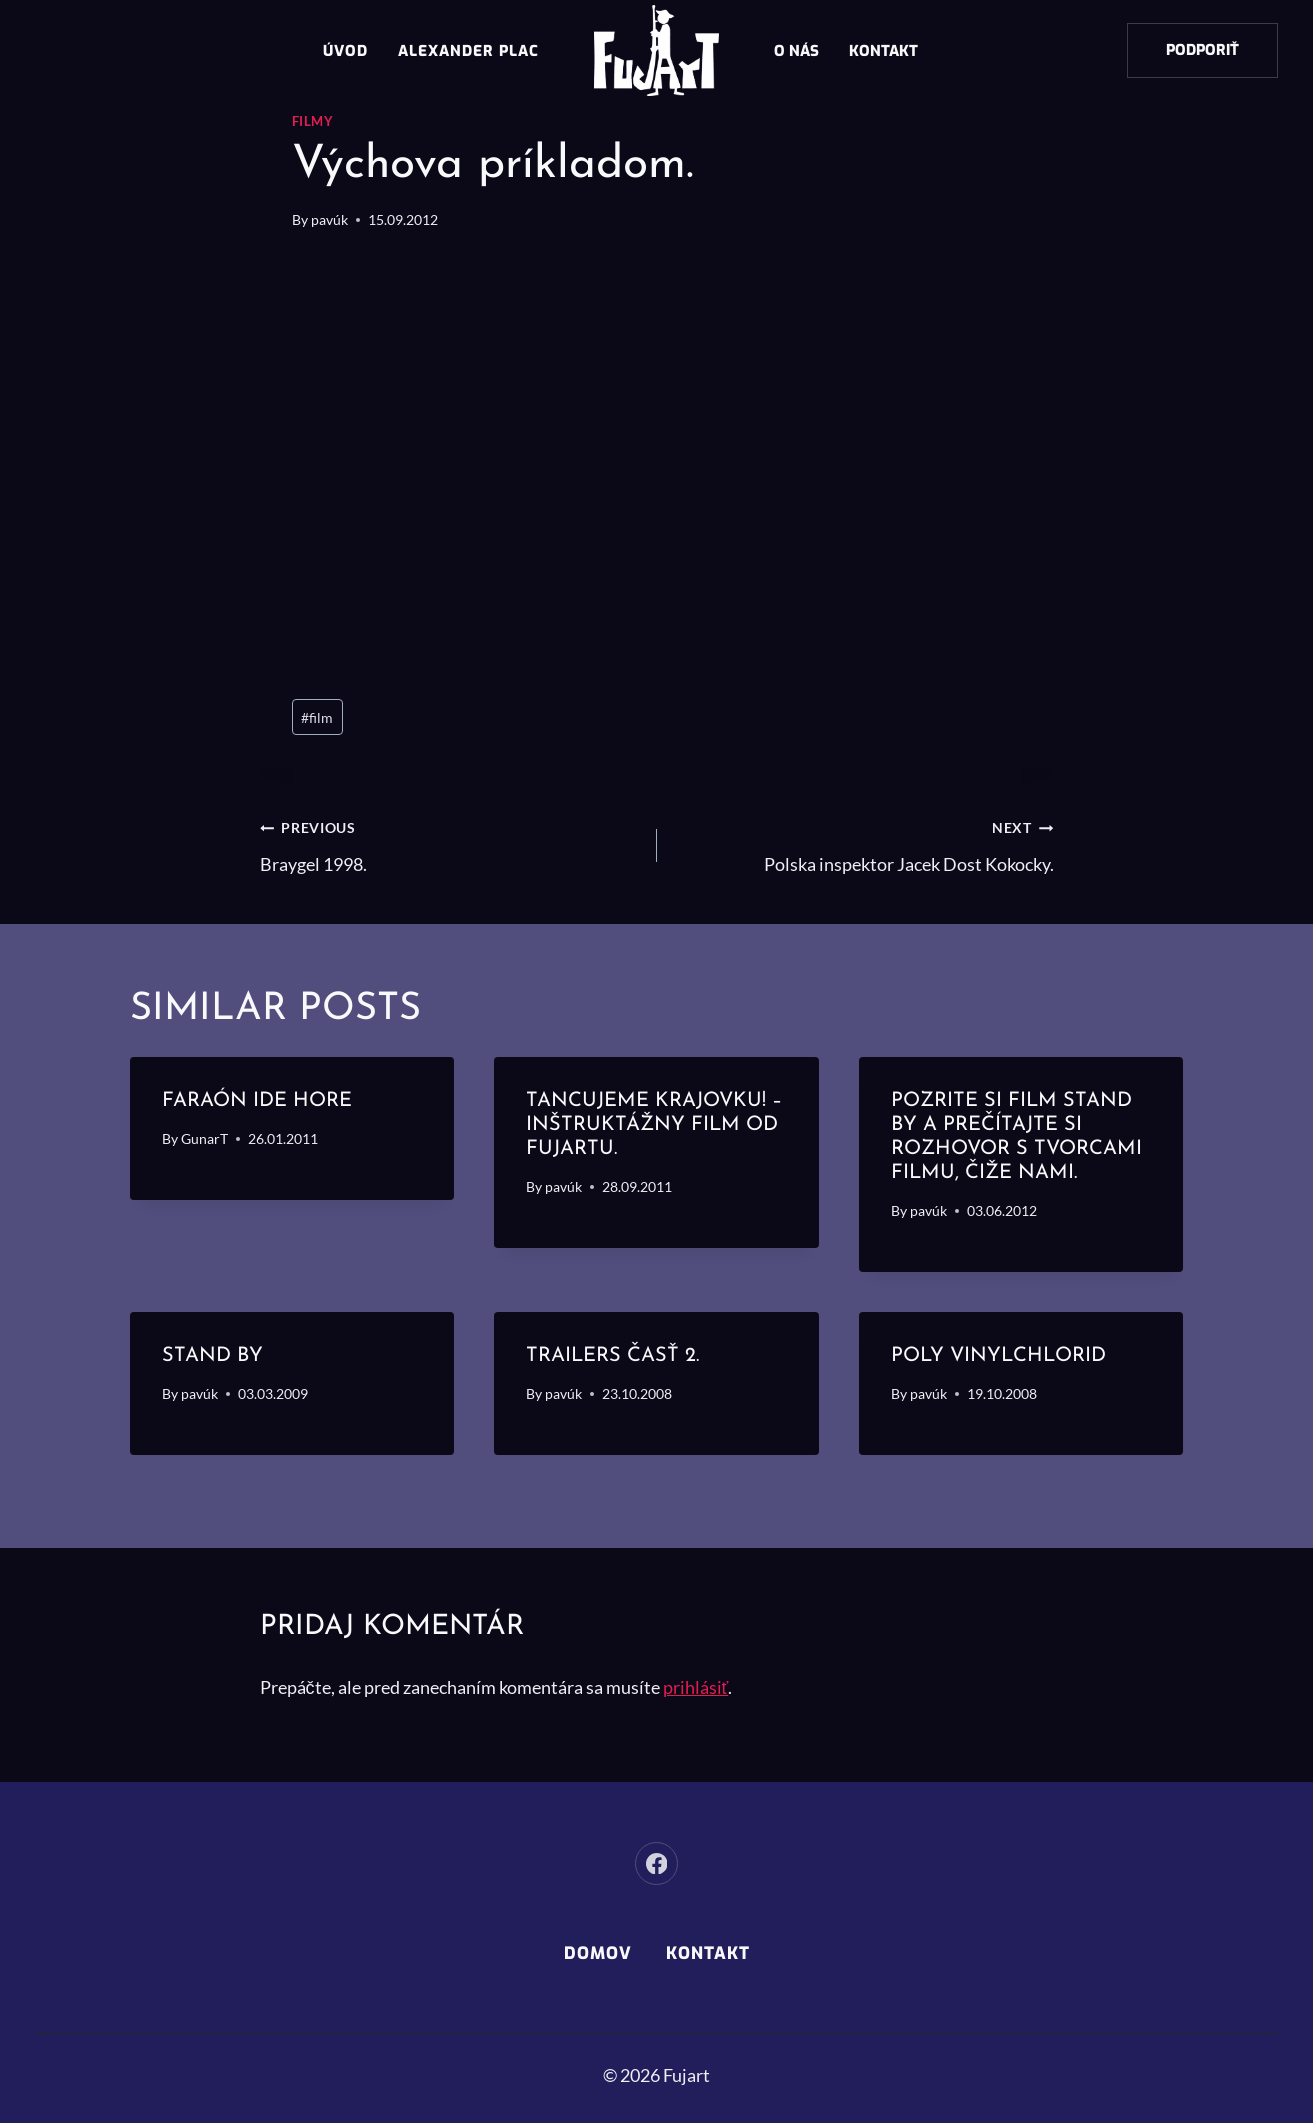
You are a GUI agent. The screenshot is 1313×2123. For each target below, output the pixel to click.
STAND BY (212, 1356)
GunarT (204, 1138)
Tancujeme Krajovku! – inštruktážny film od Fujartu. (654, 1125)
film (317, 717)
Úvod (345, 51)
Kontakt (883, 51)
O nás (796, 51)
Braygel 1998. (449, 843)
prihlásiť (696, 1687)
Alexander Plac (468, 51)
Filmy (313, 121)
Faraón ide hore (257, 1101)
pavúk (329, 219)
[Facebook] (656, 1863)
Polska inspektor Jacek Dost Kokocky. (864, 843)
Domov (598, 1953)
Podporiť (1202, 50)
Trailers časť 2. (612, 1356)
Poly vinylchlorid (998, 1356)
